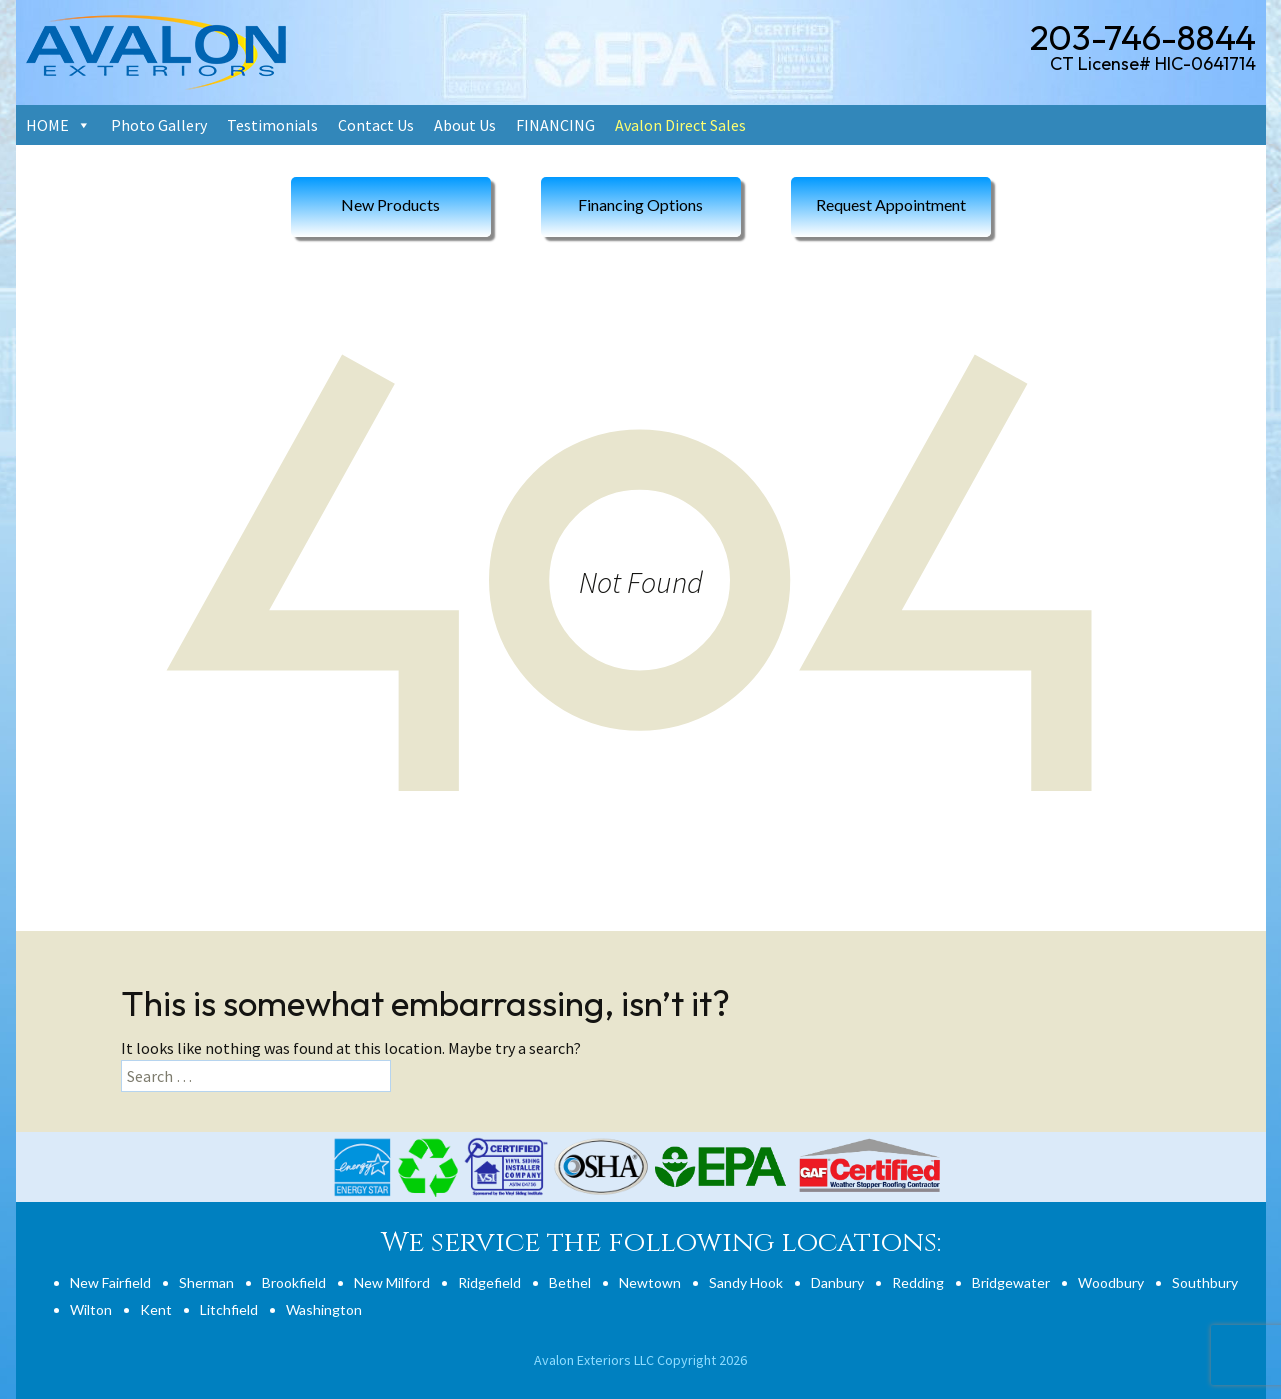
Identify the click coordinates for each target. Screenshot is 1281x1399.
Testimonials (272, 125)
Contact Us (376, 125)
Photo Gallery (159, 125)
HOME (47, 125)
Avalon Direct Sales (680, 125)
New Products (390, 204)
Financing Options (640, 204)
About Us (465, 125)
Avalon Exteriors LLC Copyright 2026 (640, 1360)
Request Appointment (891, 204)
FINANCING (555, 125)
